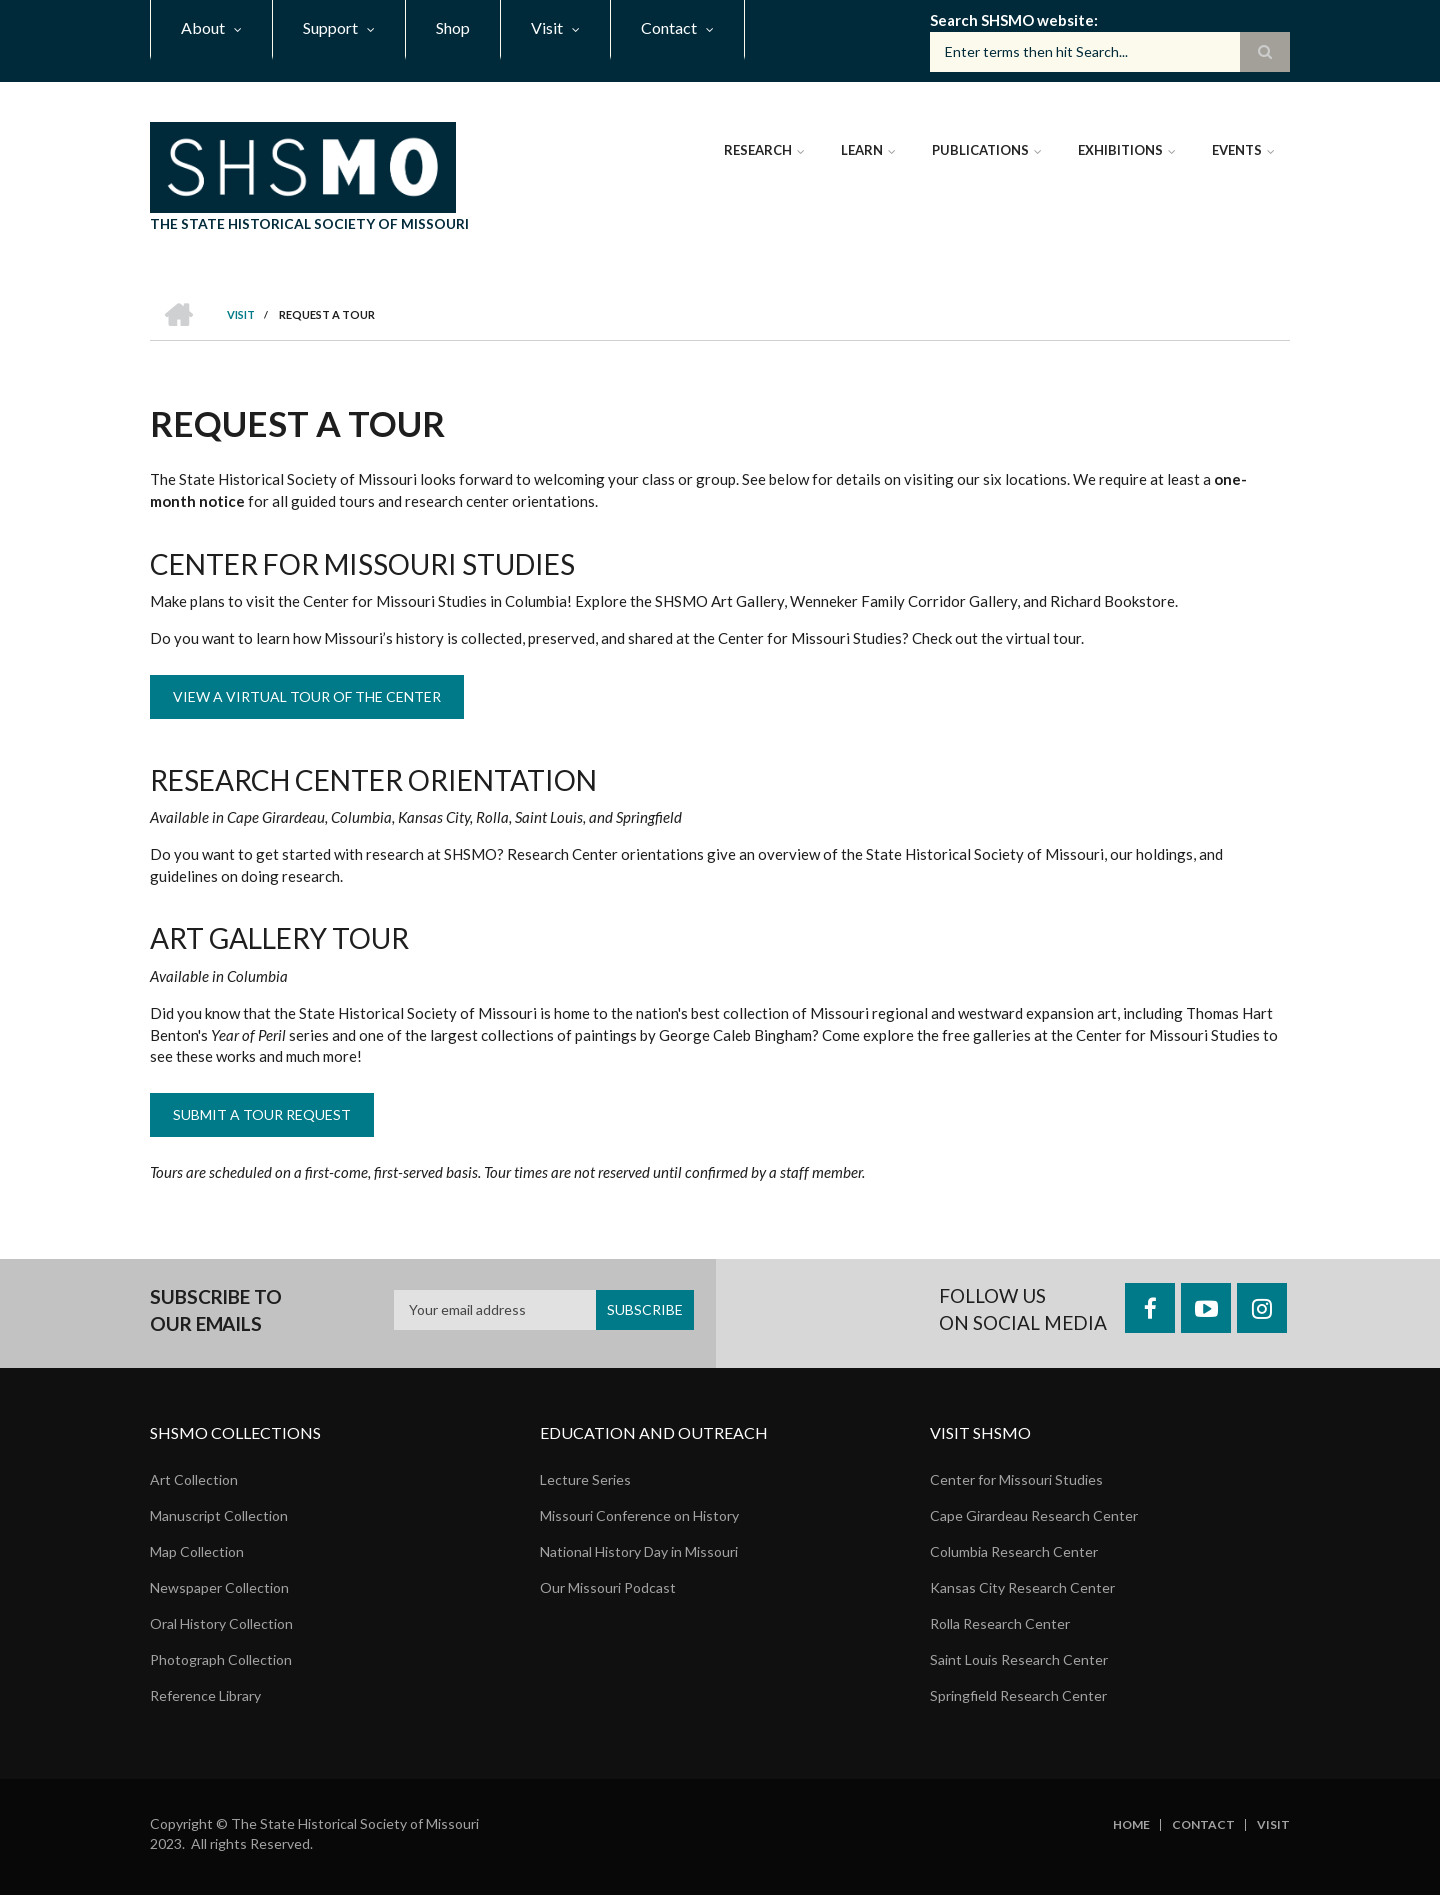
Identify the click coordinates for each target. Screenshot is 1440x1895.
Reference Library (205, 1695)
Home (1131, 1825)
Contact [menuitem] (669, 27)
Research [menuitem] (758, 150)
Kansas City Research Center (1022, 1587)
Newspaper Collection (219, 1587)
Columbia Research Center (1014, 1551)
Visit (1273, 1825)
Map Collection (197, 1551)
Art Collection (194, 1479)
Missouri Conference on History (639, 1515)
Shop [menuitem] (453, 27)
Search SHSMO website (1012, 20)
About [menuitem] (203, 27)
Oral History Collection (221, 1623)
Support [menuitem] (330, 27)
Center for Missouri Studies (1016, 1479)
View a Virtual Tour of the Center (307, 696)
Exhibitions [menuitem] (1120, 150)
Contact (1203, 1825)
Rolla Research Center (1000, 1623)
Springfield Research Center (1018, 1695)
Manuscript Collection (219, 1515)
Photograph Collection (221, 1659)
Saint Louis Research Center (1019, 1659)
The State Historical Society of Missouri (309, 223)
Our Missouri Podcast (608, 1587)
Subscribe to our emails (216, 1310)
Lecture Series (585, 1479)
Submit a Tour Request (262, 1114)
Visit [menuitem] (547, 27)
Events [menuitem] (1237, 150)
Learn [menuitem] (862, 150)
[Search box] (1110, 52)
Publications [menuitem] (980, 150)
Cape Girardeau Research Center (1034, 1515)
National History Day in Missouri (639, 1551)
